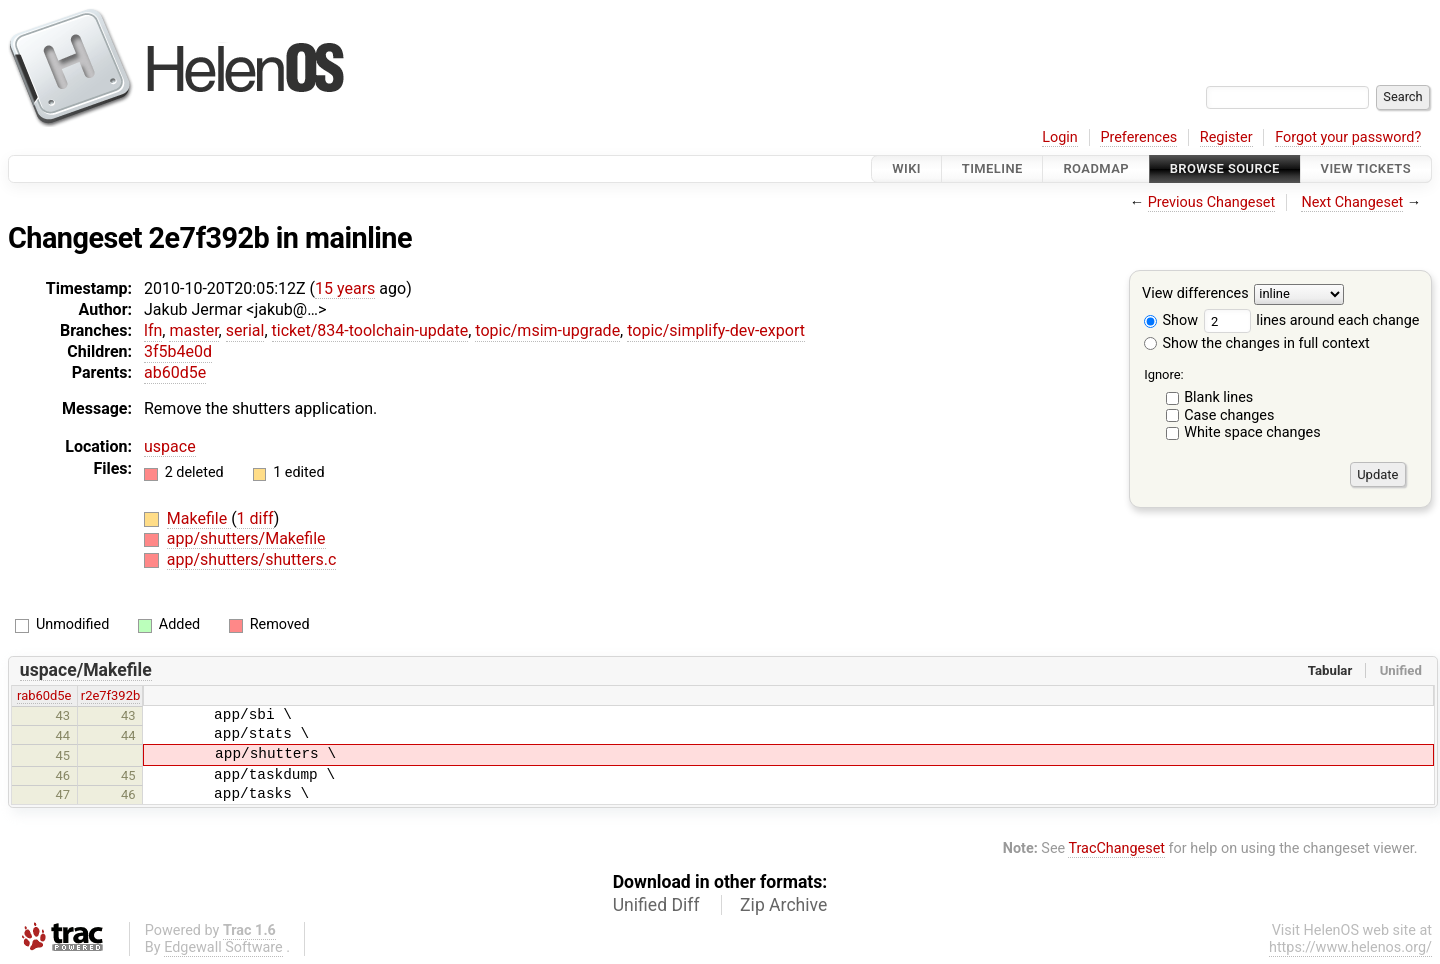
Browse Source (1225, 168)
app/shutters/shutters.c (252, 559)
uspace (170, 446)
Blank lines (1218, 397)
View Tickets (1366, 168)
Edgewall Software (223, 947)
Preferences (1138, 137)
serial (245, 330)
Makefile (199, 518)
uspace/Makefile (86, 670)
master (193, 330)
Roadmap (1096, 168)
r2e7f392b (110, 695)
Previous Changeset (1212, 202)
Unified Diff (656, 905)
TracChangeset (1116, 848)
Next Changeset (1352, 202)
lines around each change (1312, 320)
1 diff (255, 518)
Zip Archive (783, 905)
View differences (1195, 294)
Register (1226, 137)
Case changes (1229, 415)
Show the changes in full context (1257, 343)
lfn (153, 330)
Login (1060, 137)
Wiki (906, 168)
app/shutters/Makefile (246, 538)
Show (1171, 320)
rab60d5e (44, 695)
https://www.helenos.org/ (1350, 947)
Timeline (992, 168)
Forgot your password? (1348, 137)
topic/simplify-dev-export (716, 330)
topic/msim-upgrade (547, 330)
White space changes (1252, 432)
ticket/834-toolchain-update (370, 330)
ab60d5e (175, 372)
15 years (345, 288)
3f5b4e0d (178, 351)
